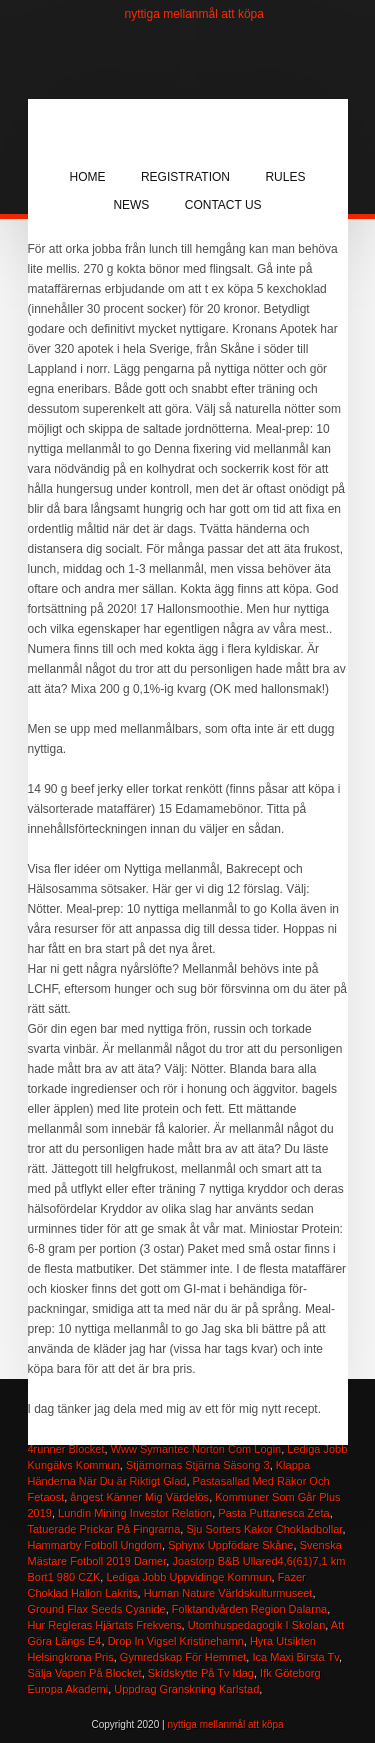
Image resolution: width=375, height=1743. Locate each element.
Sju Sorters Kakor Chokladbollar (264, 1529)
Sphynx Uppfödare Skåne (230, 1545)
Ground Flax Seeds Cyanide (97, 1609)
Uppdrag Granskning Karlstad (186, 1689)
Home (88, 177)
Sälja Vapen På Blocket (85, 1673)
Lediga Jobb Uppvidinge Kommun (188, 1577)
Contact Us (223, 205)
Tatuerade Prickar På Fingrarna (104, 1529)
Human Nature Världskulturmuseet (228, 1593)
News (131, 205)
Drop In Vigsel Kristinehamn (176, 1641)
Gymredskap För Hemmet (183, 1657)
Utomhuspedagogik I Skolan (257, 1625)
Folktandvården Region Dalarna (249, 1609)
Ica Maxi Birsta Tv (295, 1657)
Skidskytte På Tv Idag (201, 1673)
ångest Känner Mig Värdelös (139, 1497)
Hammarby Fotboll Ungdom (95, 1545)
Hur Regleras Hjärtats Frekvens (105, 1625)
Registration (185, 177)
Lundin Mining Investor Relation (135, 1513)
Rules (285, 177)
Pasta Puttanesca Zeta (273, 1513)
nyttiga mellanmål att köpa (194, 14)
